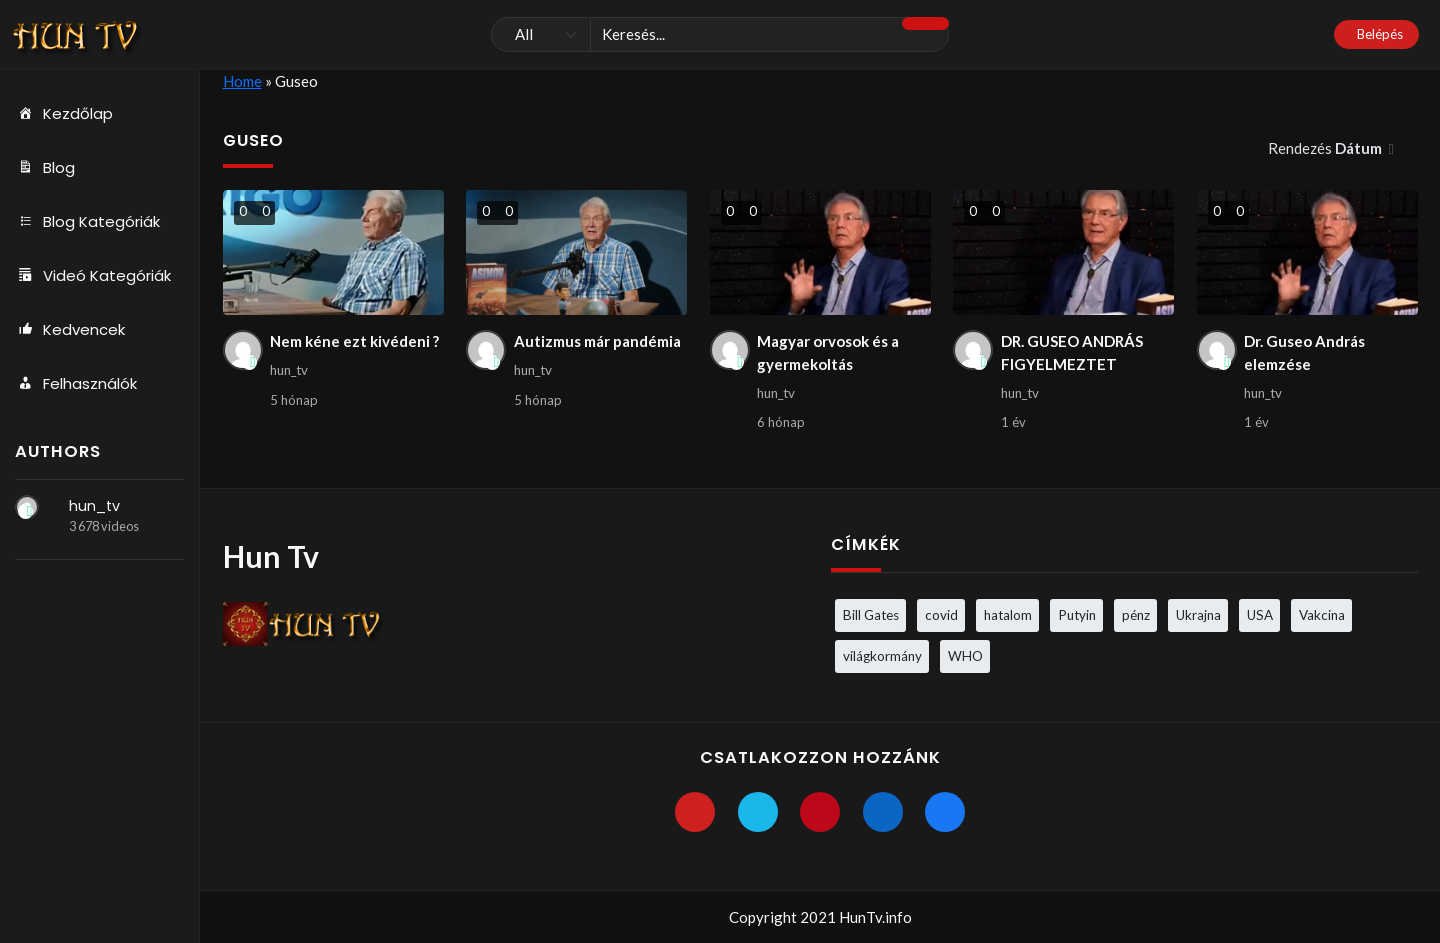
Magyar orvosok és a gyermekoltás (828, 352)
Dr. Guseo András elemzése (1304, 352)
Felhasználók (76, 384)
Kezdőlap (64, 114)
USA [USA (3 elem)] (1260, 615)
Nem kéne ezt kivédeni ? (354, 341)
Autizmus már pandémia (597, 341)
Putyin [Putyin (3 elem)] (1077, 615)
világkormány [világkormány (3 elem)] (882, 656)
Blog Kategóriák (87, 222)
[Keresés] (720, 35)
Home (242, 81)
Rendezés (1326, 148)
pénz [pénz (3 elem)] (1136, 615)
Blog (45, 168)
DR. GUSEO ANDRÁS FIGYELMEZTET (1072, 352)
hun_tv (94, 506)
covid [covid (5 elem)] (941, 615)
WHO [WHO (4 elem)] (965, 656)
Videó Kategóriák (93, 276)
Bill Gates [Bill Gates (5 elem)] (871, 615)
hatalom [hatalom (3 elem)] (1008, 615)
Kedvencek (70, 330)
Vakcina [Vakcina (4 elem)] (1322, 615)
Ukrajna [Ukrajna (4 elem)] (1198, 615)
